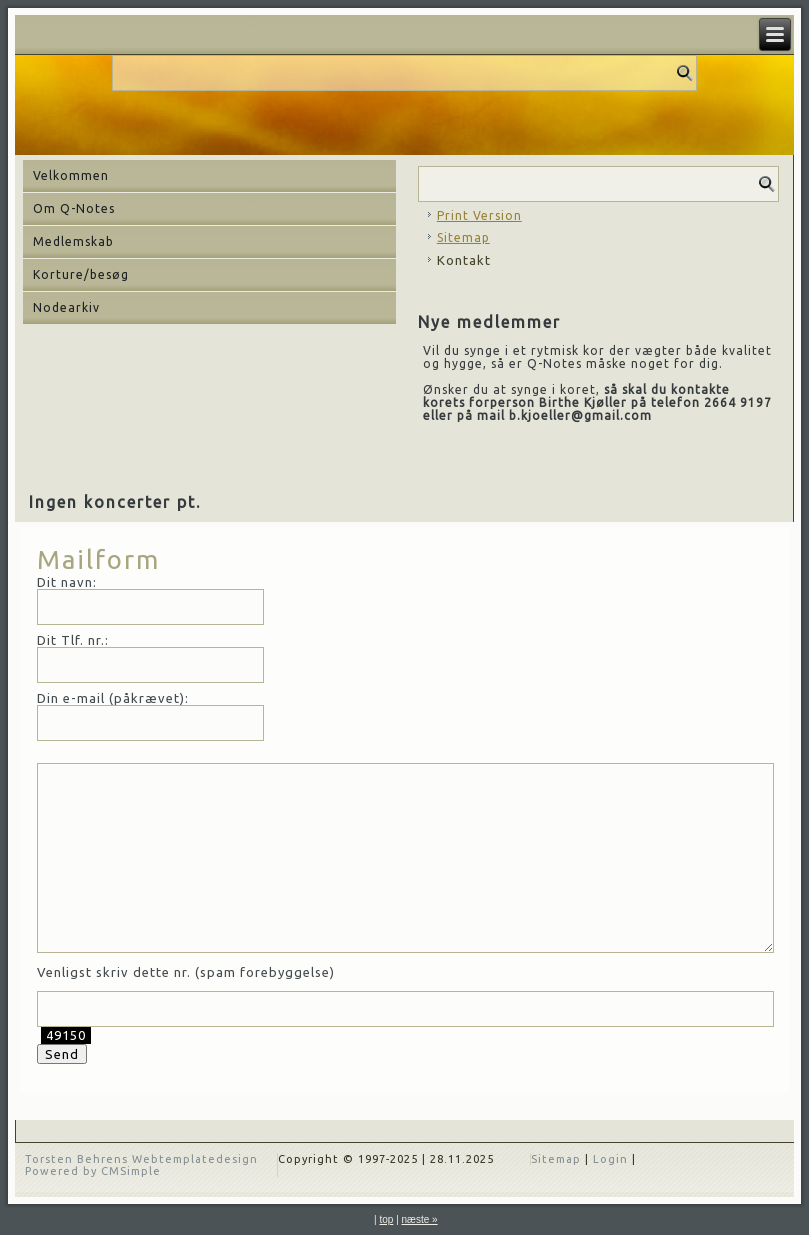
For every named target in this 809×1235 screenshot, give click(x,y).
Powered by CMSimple (93, 1171)
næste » (420, 1219)
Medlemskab (73, 241)
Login (610, 1159)
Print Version (479, 215)
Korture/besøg (81, 274)
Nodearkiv (66, 307)
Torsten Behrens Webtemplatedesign (141, 1159)
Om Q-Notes (74, 208)
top (386, 1219)
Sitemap (463, 237)
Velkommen (71, 175)
